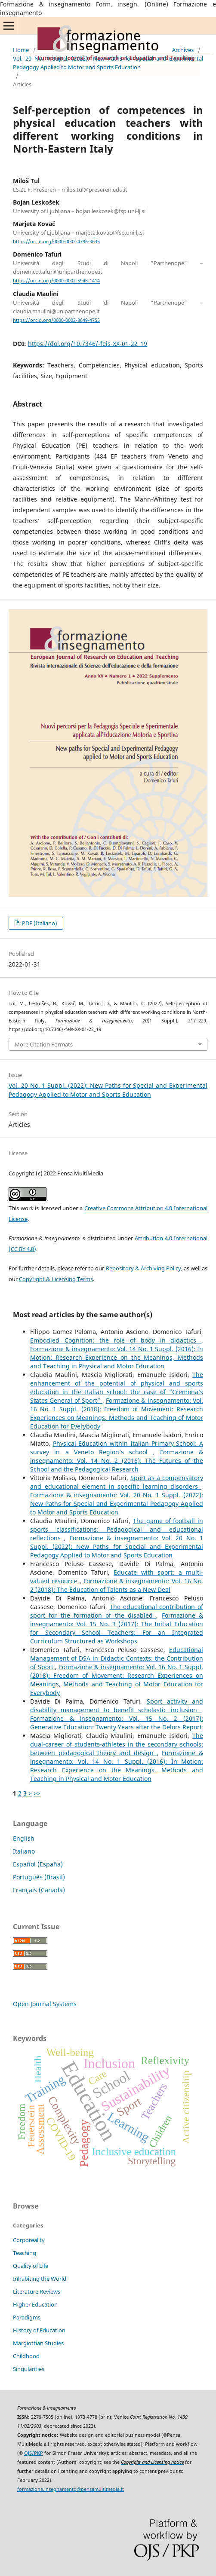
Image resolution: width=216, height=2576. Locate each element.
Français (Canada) (39, 1890)
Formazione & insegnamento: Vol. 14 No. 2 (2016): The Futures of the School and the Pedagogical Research (116, 1460)
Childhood (26, 2356)
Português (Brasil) (39, 1877)
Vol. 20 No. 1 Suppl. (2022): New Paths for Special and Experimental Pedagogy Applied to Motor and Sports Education (108, 63)
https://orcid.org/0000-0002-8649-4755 (56, 320)
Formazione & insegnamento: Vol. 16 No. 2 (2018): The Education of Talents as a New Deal (116, 1585)
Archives (183, 50)
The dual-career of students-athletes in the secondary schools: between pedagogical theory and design (116, 1744)
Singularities (28, 2369)
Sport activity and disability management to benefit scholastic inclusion (116, 1705)
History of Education (39, 2330)
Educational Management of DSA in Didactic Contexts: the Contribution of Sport (116, 1658)
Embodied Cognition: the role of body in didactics (115, 1340)
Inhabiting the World (39, 2278)
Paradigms (26, 2317)
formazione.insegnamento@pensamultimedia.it (70, 2489)
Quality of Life (30, 2266)
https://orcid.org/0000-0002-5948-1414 (56, 281)
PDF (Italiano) (39, 923)
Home (21, 50)
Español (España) (38, 1864)
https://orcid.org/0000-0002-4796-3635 (56, 242)
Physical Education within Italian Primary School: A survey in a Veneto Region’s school (116, 1447)
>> (37, 1793)
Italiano (24, 1851)
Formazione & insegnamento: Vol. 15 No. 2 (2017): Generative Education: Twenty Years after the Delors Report (116, 1722)
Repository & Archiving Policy (143, 1268)
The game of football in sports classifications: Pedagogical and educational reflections (116, 1529)
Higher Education (35, 2304)
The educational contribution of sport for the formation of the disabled (116, 1611)
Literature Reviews (36, 2291)
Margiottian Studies (38, 2343)
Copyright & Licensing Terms (56, 1279)
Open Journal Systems (45, 2004)
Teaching (24, 2253)
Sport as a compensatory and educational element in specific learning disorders (116, 1482)
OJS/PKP (33, 2453)
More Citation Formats (44, 1044)
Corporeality (29, 2240)
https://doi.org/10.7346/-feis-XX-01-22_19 (87, 344)
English (23, 1838)
